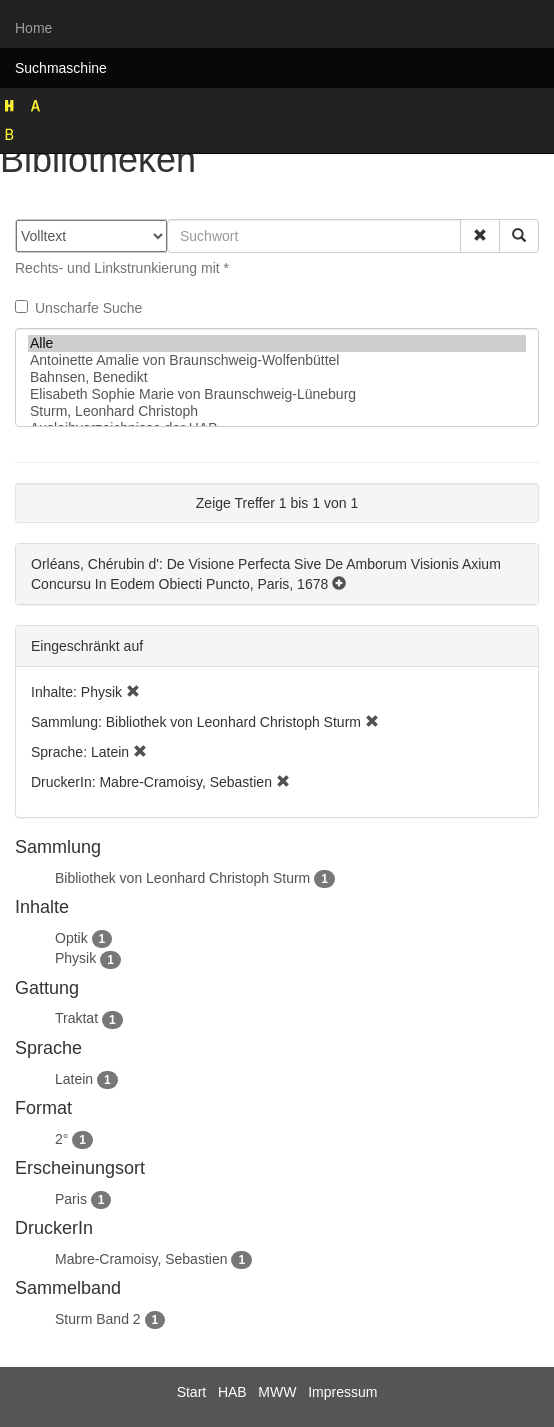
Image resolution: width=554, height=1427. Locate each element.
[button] (480, 236)
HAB (232, 1392)
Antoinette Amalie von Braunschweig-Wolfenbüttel (277, 360)
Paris (71, 1199)
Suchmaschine (61, 68)
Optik (71, 938)
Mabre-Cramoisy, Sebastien (141, 1259)
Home (33, 28)
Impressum (342, 1392)
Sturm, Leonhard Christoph (277, 411)
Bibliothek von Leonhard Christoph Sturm (182, 878)
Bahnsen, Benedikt (277, 377)
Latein (74, 1079)
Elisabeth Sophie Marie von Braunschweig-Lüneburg (277, 394)
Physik (75, 958)
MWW (277, 1392)
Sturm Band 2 (98, 1319)
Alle (277, 343)
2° (61, 1139)
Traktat (76, 1018)
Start (192, 1392)
